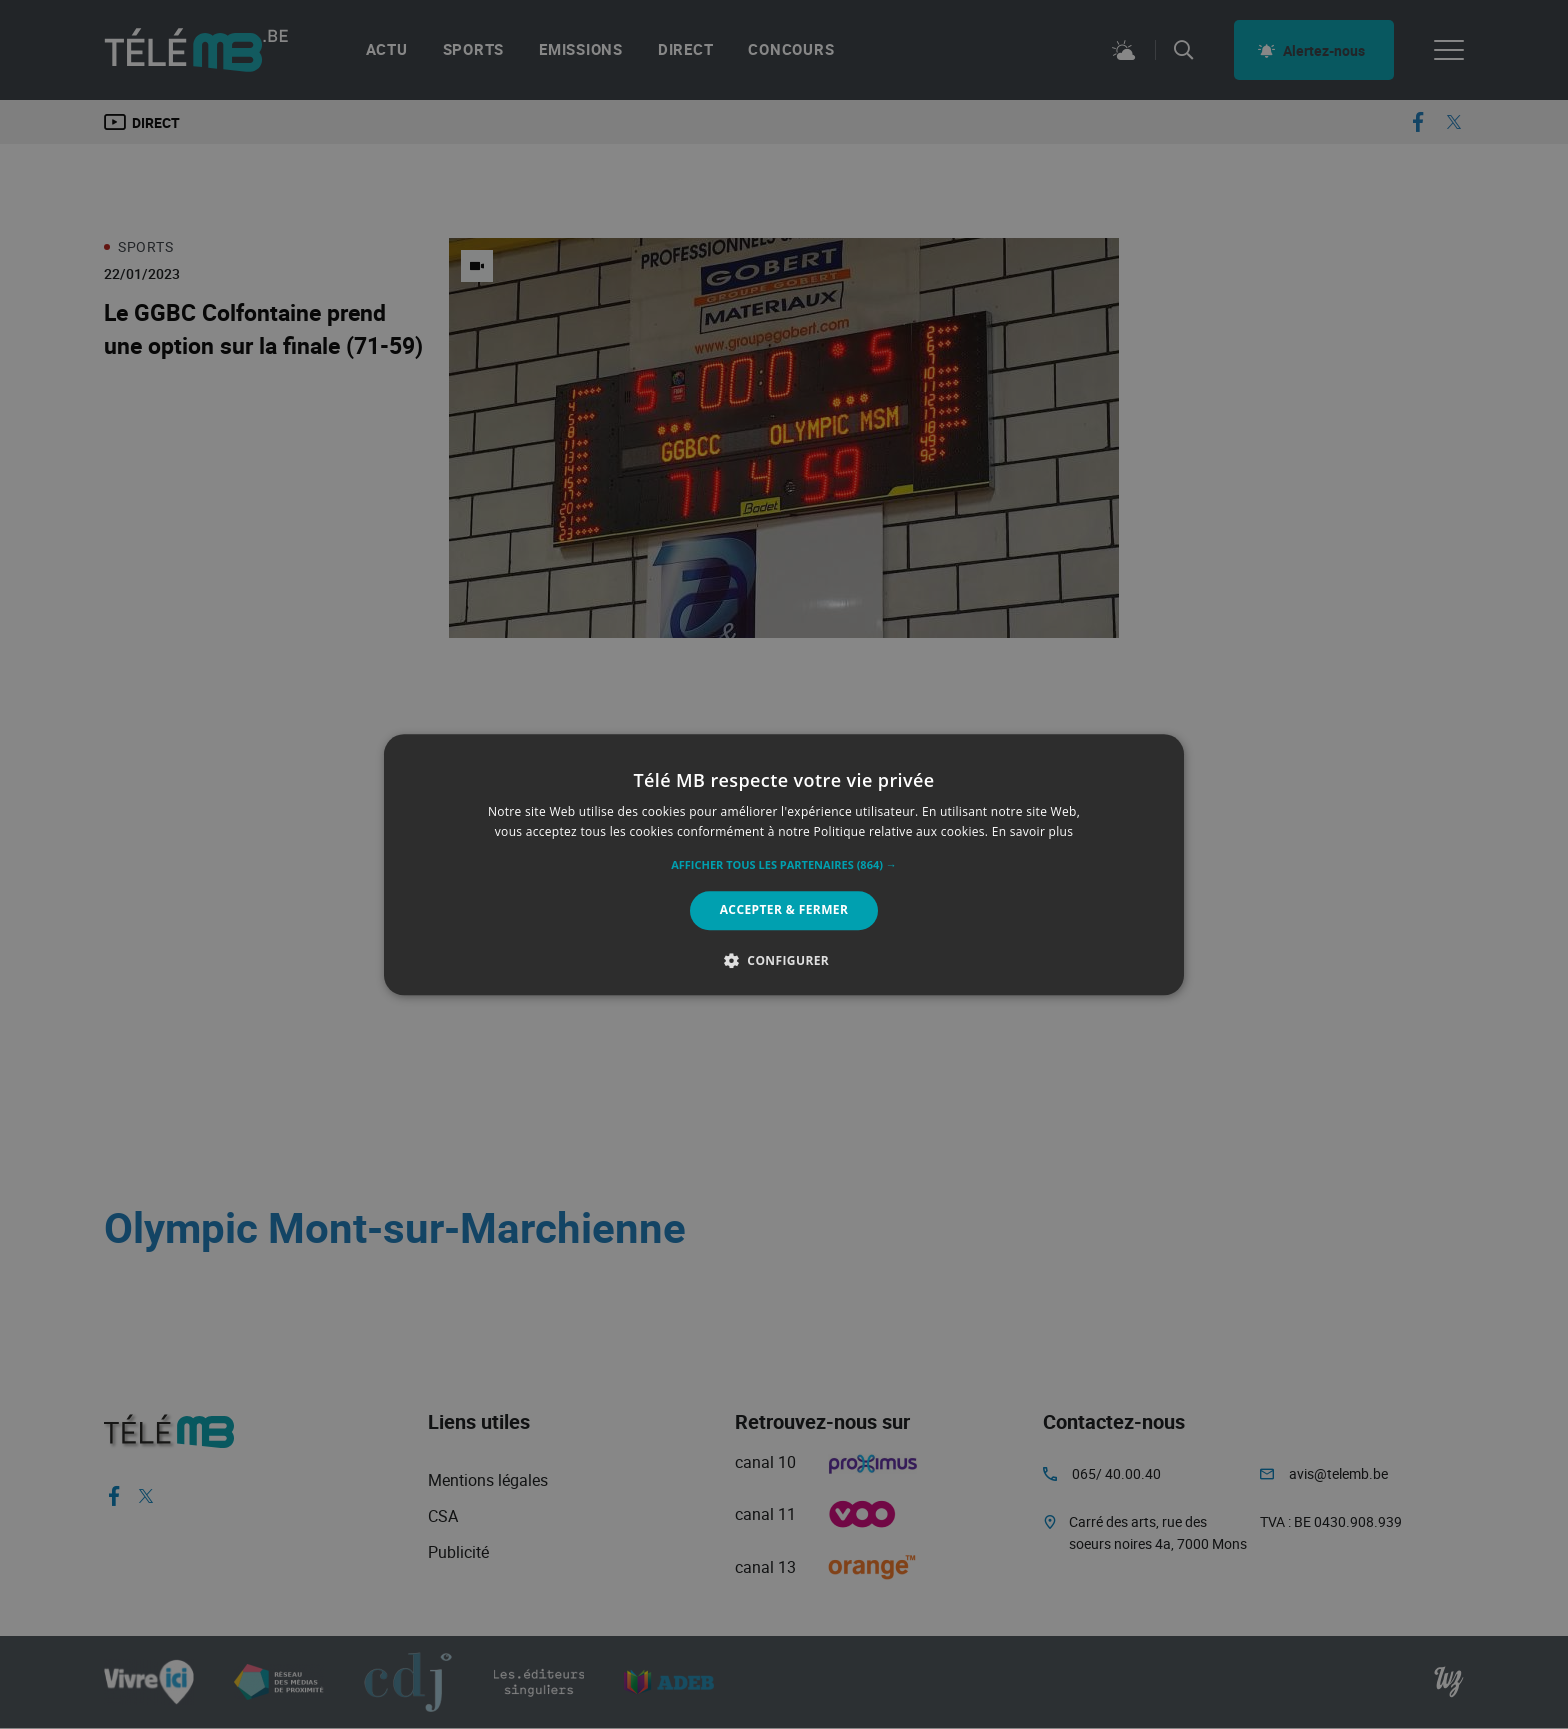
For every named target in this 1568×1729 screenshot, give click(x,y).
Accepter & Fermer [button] (784, 910)
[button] (784, 866)
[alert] (784, 864)
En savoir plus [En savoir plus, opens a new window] (1032, 831)
